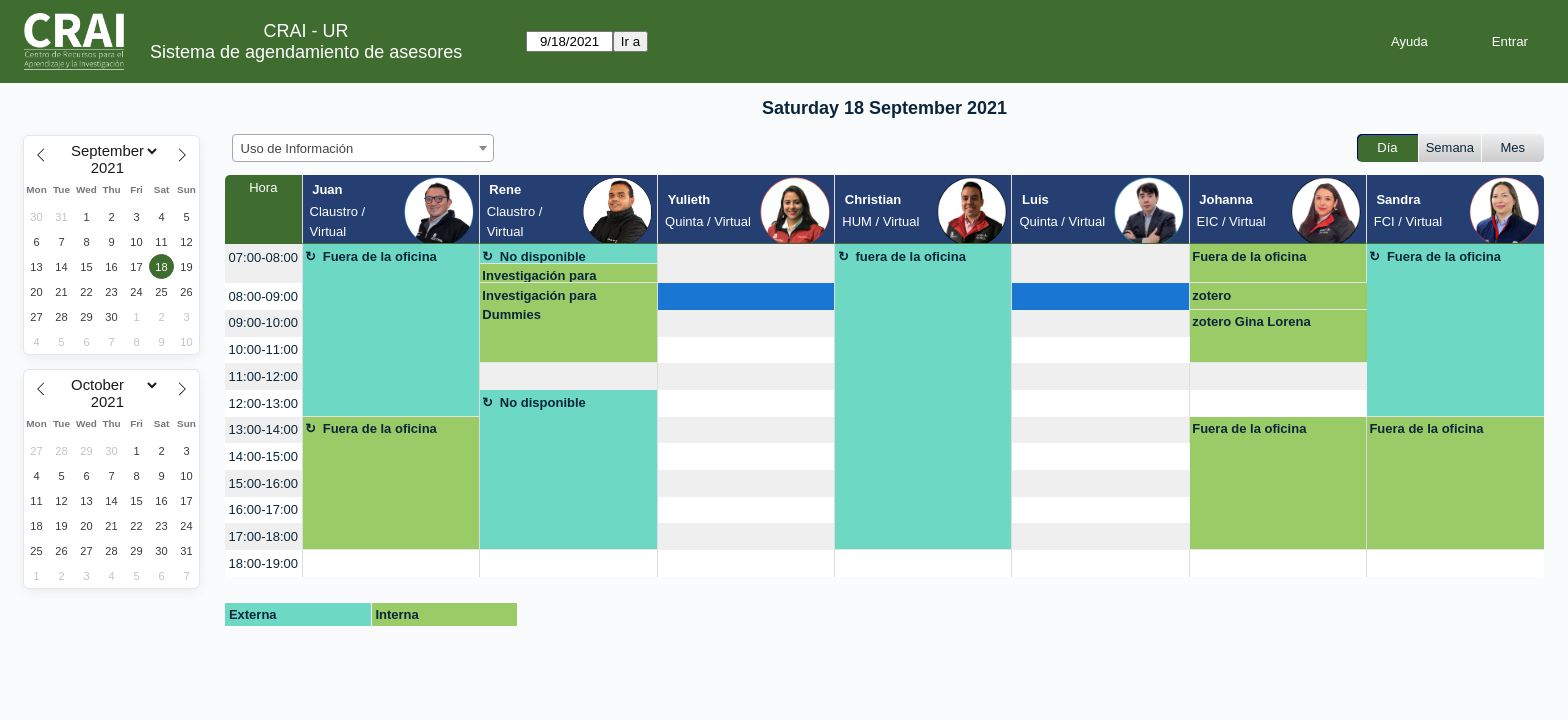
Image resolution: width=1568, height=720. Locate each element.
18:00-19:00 (263, 563)
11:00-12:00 (263, 376)
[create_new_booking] (746, 263)
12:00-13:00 (263, 403)
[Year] (112, 168)
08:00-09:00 (263, 296)
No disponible (543, 256)
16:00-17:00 (263, 509)
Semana (1450, 147)
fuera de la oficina (910, 256)
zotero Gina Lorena (1251, 321)
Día (1387, 147)
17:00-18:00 (263, 536)
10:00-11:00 (263, 349)
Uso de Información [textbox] (297, 148)
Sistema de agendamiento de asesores (306, 52)
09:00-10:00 (263, 322)
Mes (1513, 147)
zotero (1211, 295)
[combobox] (363, 148)
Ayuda (1409, 41)
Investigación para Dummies (539, 275)
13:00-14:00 (263, 429)
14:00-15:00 (263, 456)
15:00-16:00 (263, 483)
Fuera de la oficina (380, 256)
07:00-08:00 (263, 257)
